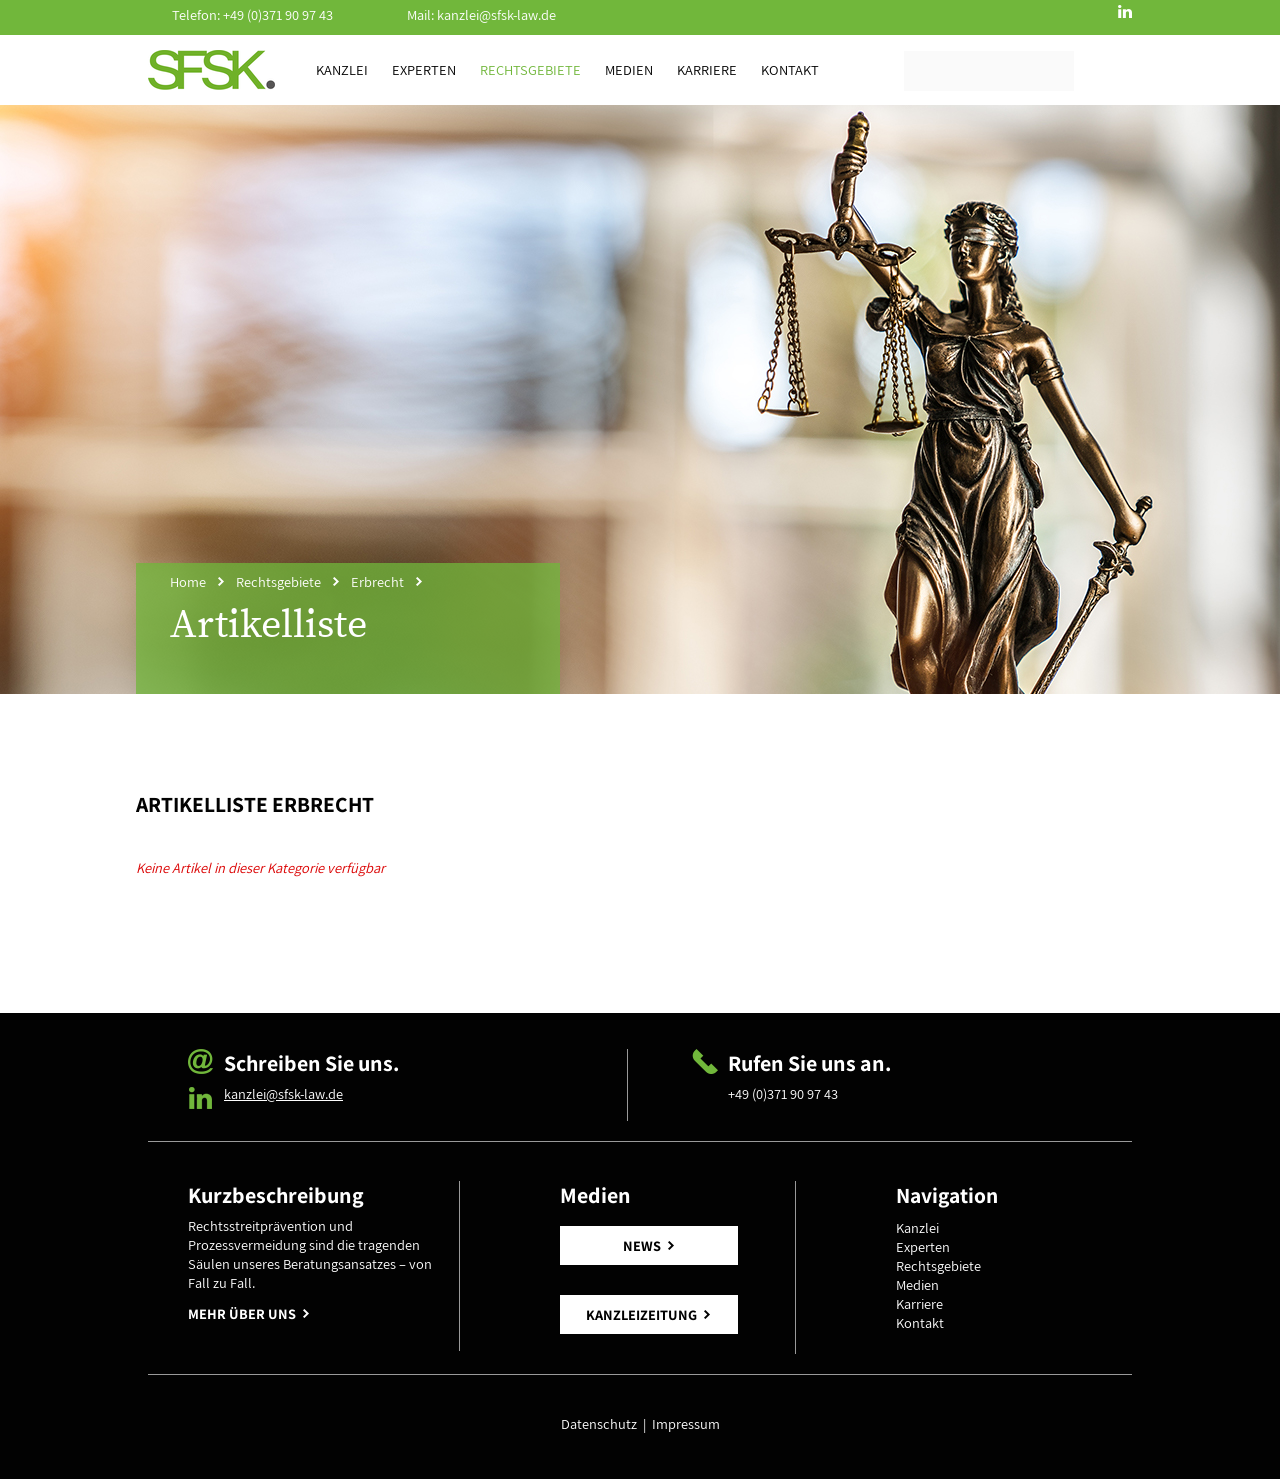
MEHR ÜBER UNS (242, 1313)
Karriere (707, 69)
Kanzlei (342, 69)
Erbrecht (377, 581)
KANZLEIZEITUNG (641, 1314)
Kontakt (790, 69)
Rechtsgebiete (530, 69)
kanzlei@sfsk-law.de (496, 14)
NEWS (642, 1245)
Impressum (686, 1423)
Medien (629, 69)
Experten (424, 69)
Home (188, 581)
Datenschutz (602, 1423)
